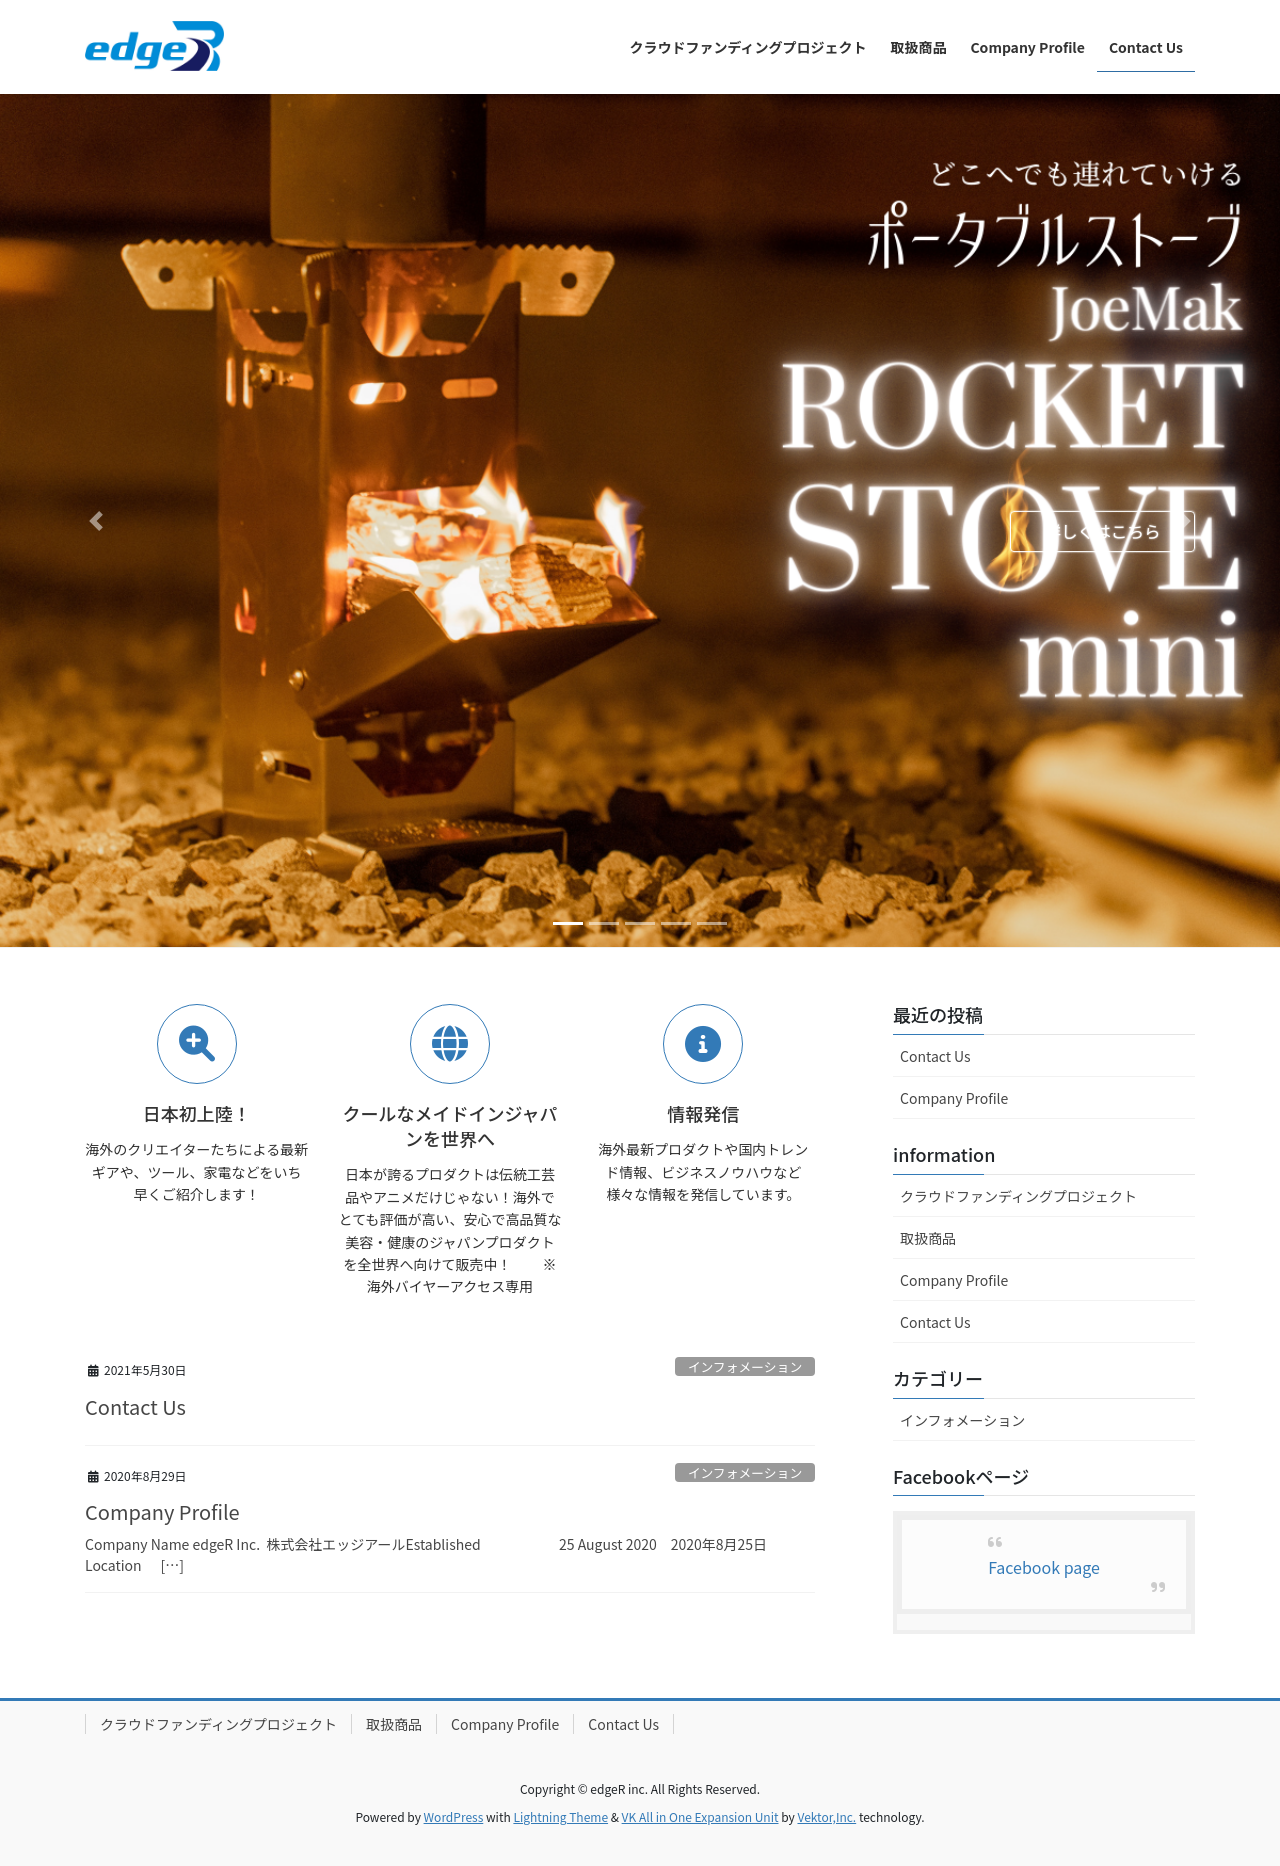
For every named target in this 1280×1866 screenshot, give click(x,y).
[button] (96, 520)
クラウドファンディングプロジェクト (1018, 1196)
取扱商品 (928, 1238)
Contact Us (135, 1406)
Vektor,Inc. (826, 1816)
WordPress (454, 1816)
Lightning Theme (560, 1816)
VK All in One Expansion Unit (700, 1816)
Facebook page (1044, 1567)
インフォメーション (745, 1366)
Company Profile (162, 1511)
